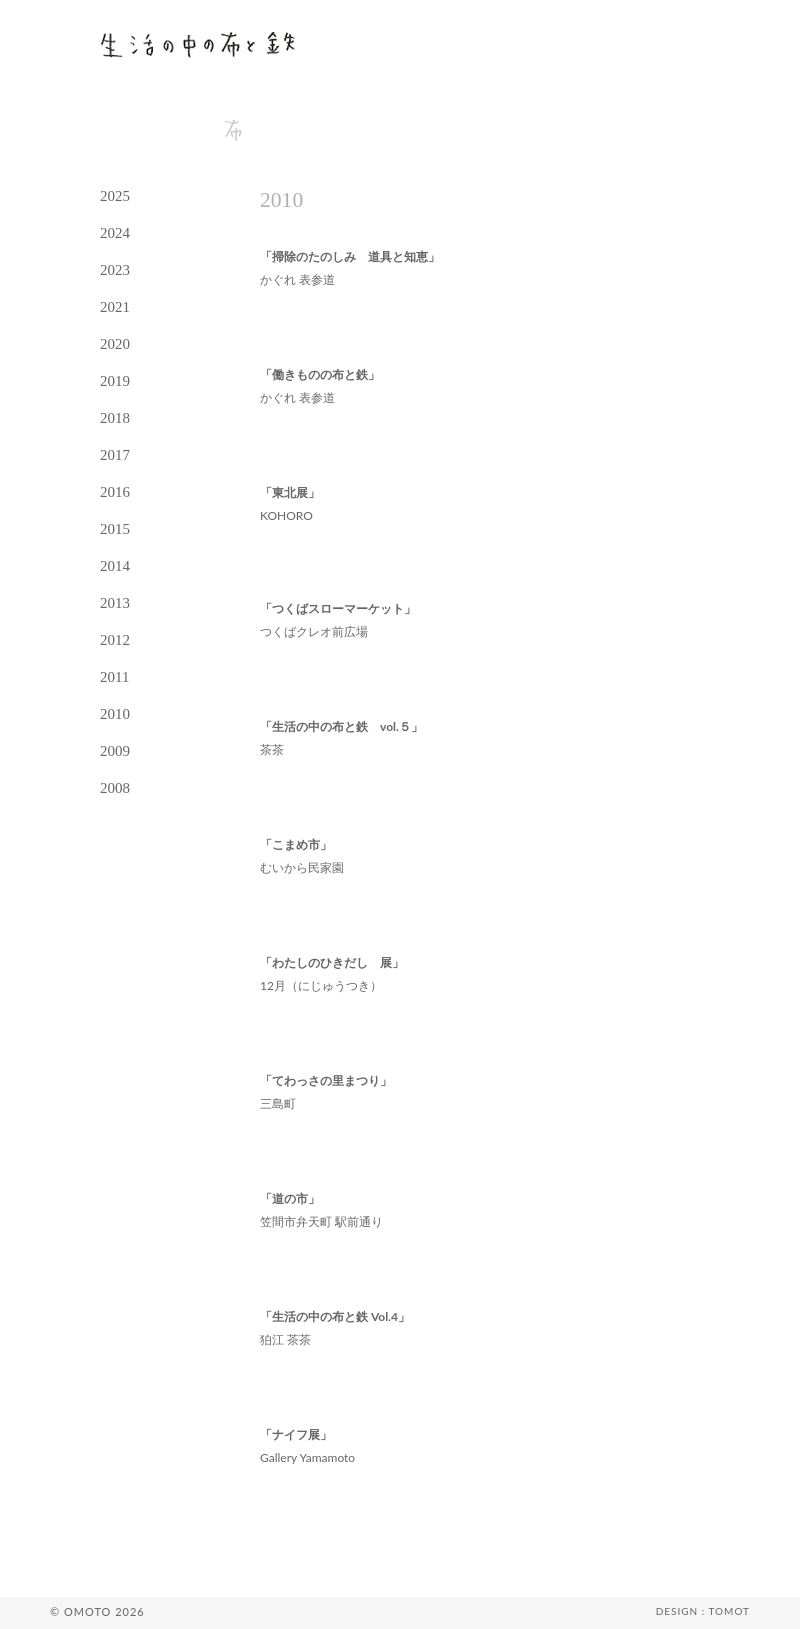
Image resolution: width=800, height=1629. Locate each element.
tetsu (324, 131)
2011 (114, 677)
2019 (115, 381)
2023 (115, 270)
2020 (115, 344)
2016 (115, 492)
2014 (115, 566)
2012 (115, 640)
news (131, 131)
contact (438, 131)
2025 (115, 196)
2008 (115, 788)
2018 (115, 418)
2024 (115, 233)
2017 (115, 455)
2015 (115, 529)
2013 (115, 603)
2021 (115, 307)
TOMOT (729, 1611)
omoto (668, 45)
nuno (233, 131)
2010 (115, 714)
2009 (115, 751)
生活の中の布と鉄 (198, 45)
